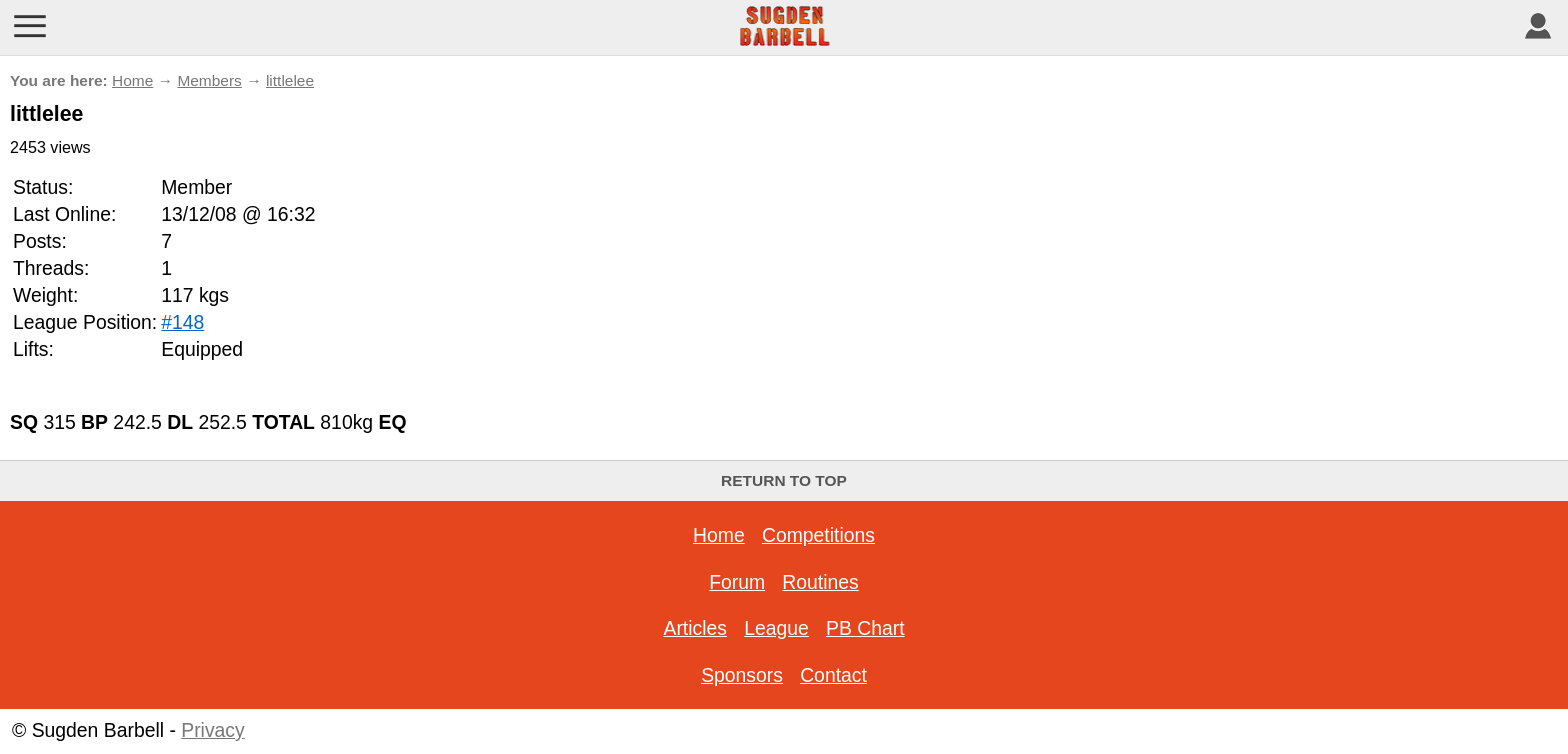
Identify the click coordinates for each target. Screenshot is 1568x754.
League (776, 628)
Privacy (212, 730)
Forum (737, 582)
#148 (182, 322)
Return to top (784, 480)
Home (132, 80)
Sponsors (742, 675)
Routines (820, 582)
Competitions (818, 535)
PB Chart (865, 628)
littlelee (290, 80)
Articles (694, 628)
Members (209, 80)
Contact (833, 675)
